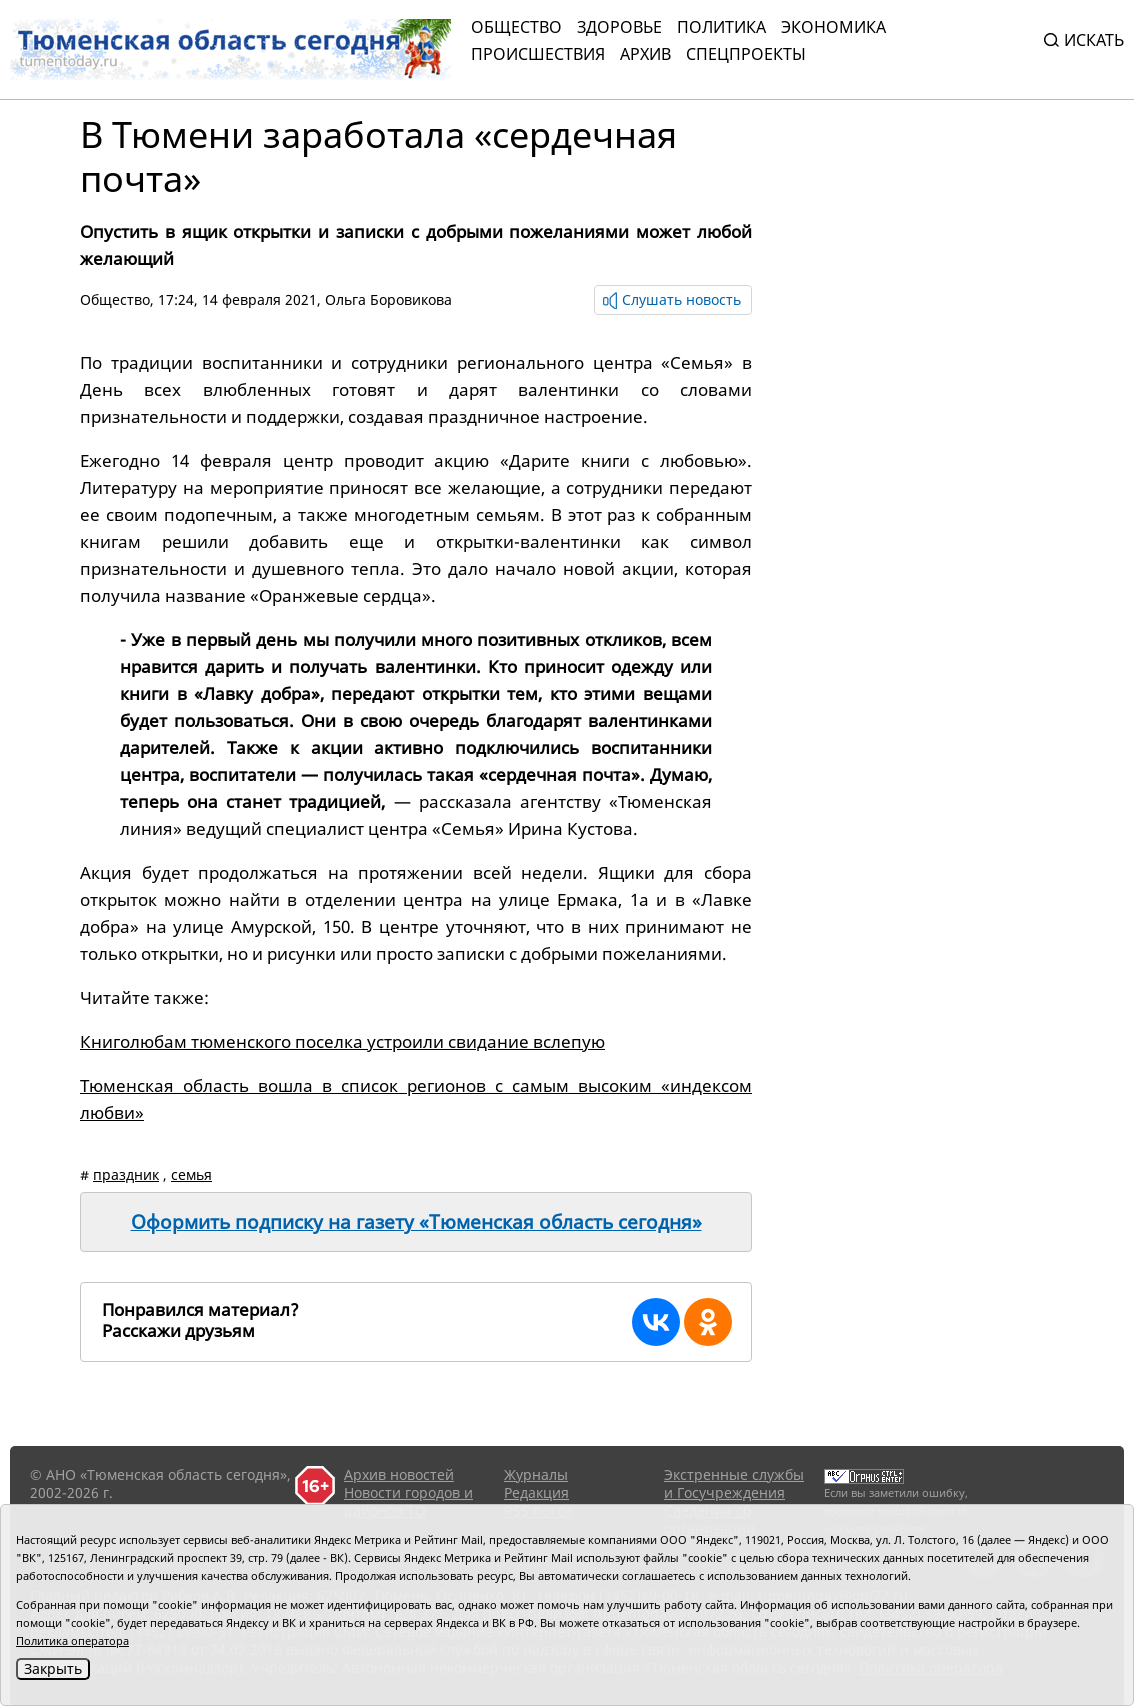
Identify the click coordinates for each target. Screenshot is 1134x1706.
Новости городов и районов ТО (408, 1501)
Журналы (536, 1474)
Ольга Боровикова (388, 299)
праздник (126, 1174)
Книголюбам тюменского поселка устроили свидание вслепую (342, 1041)
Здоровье (619, 27)
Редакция (536, 1492)
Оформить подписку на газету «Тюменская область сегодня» (416, 1222)
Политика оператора (72, 1640)
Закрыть (53, 1668)
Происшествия (538, 54)
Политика (721, 27)
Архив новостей (399, 1474)
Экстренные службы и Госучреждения (734, 1483)
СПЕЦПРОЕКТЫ (746, 54)
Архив (645, 54)
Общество (516, 27)
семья (191, 1174)
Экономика (833, 27)
